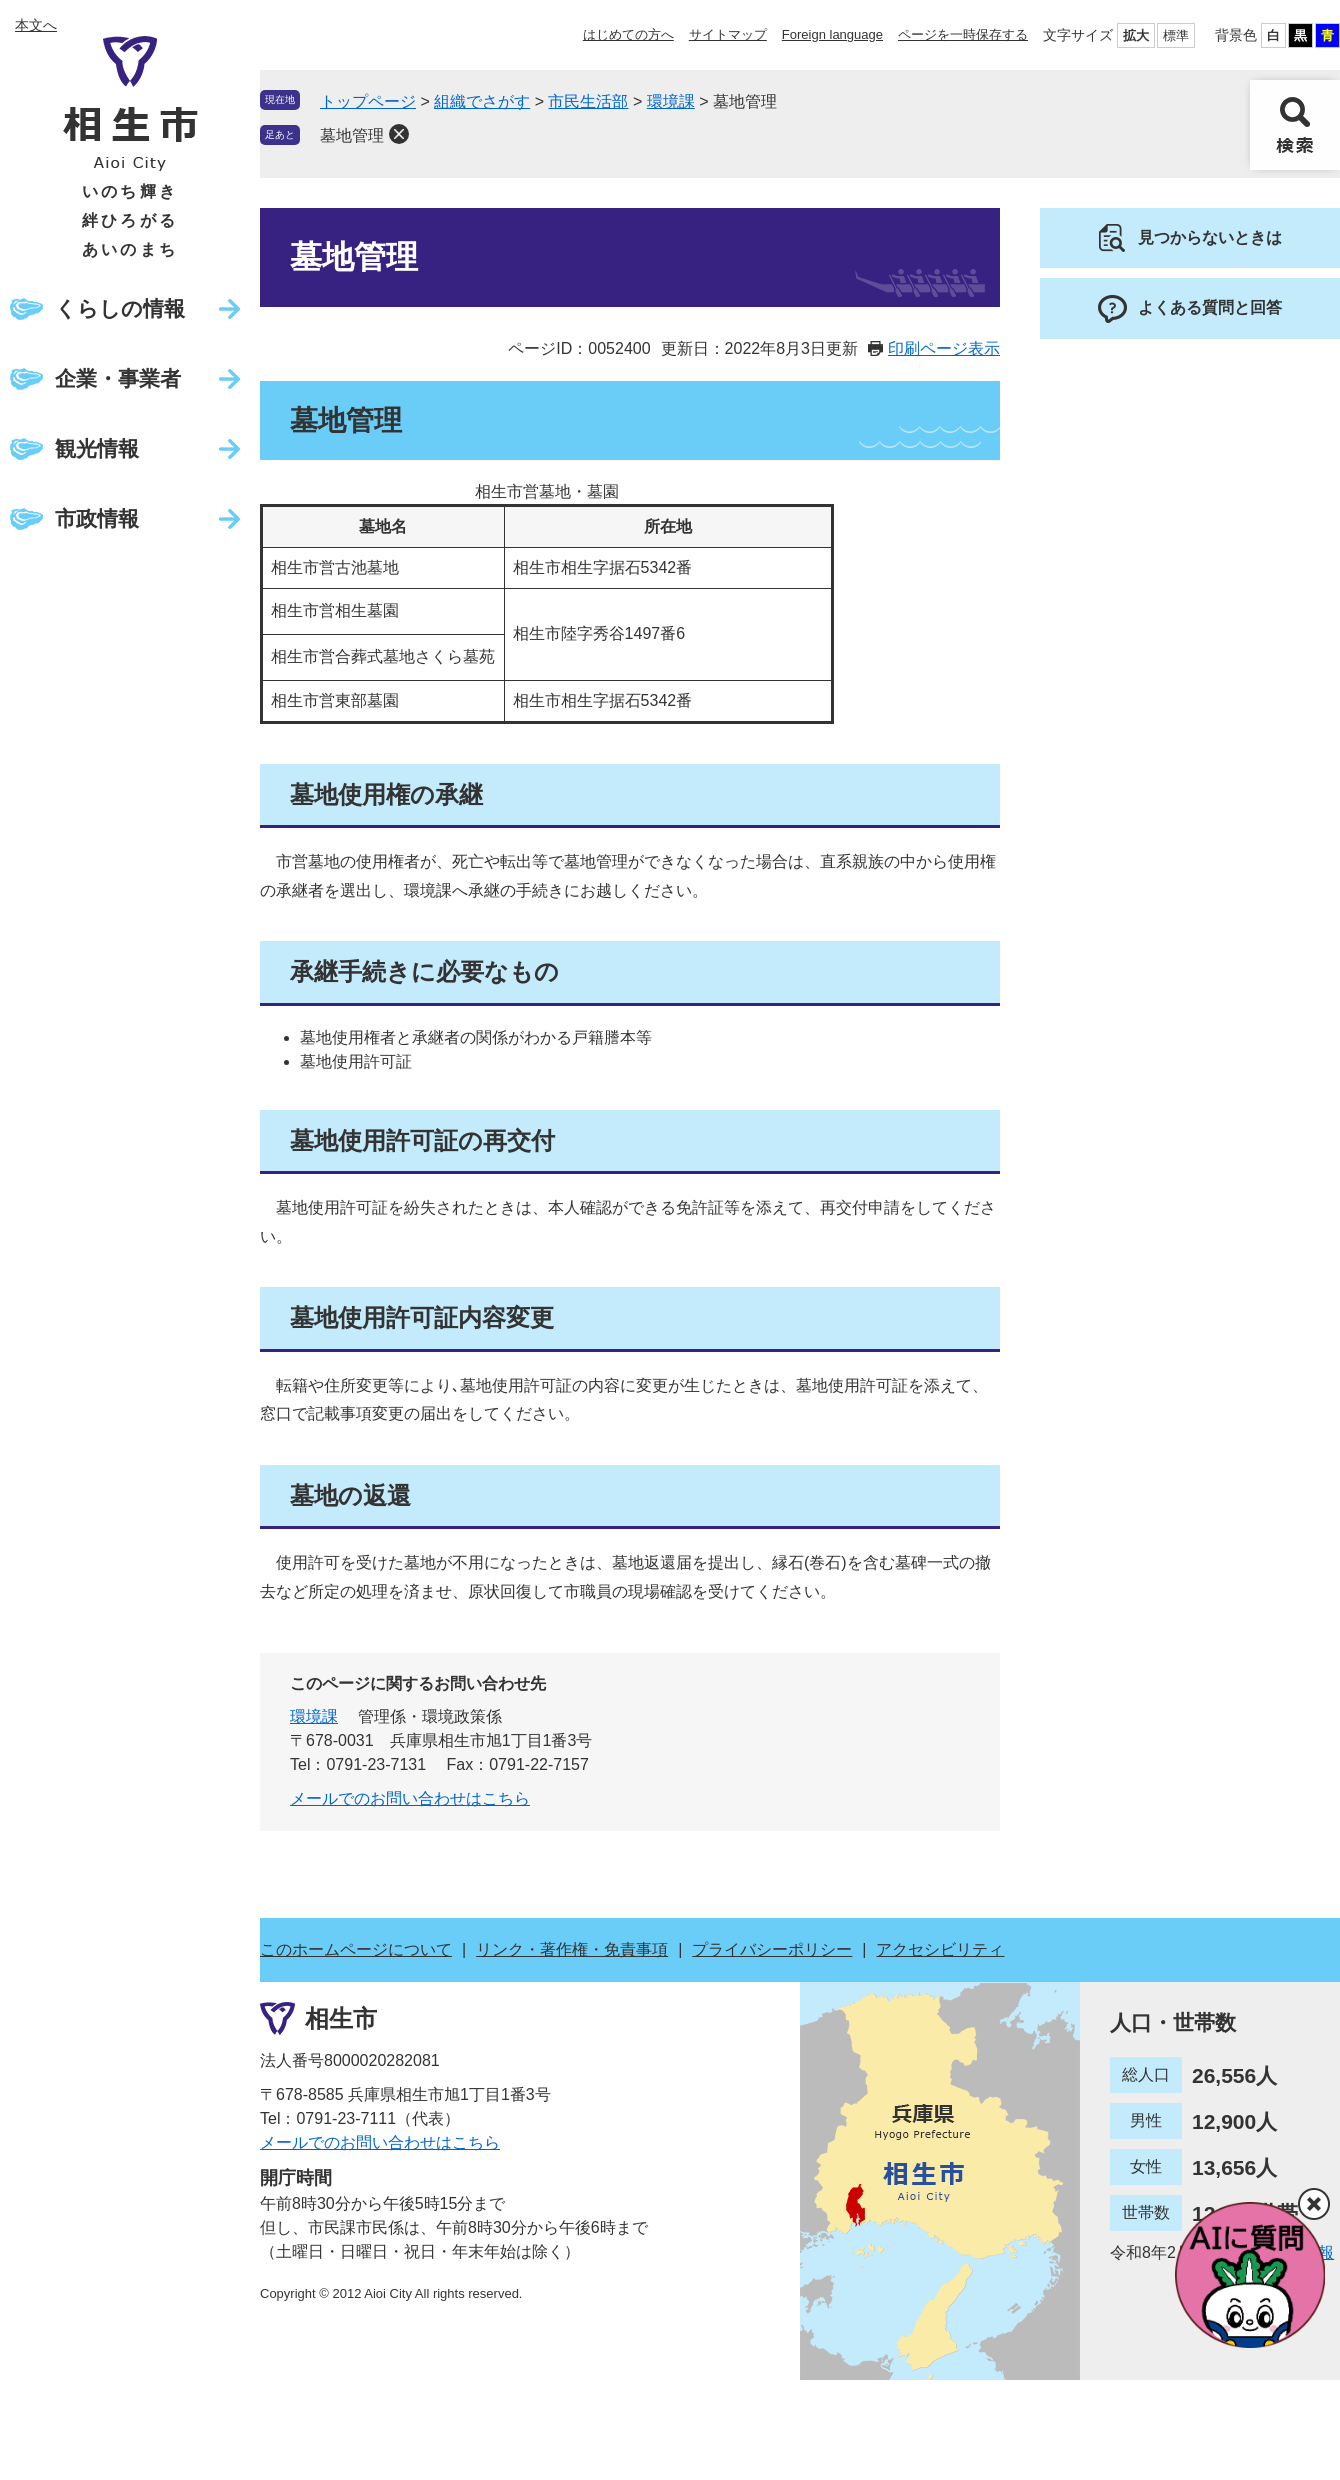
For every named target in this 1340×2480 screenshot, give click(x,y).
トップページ (368, 101)
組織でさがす (482, 101)
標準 (1176, 35)
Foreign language (832, 34)
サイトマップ (728, 34)
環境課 (671, 101)
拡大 (1136, 35)
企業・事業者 (118, 378)
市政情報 (97, 518)
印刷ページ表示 (944, 348)
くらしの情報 (120, 308)
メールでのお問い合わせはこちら (410, 1798)
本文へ (36, 25)
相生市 (341, 2018)
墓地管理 (352, 135)
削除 (399, 134)
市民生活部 (588, 101)
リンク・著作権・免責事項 (572, 1949)
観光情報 (97, 448)
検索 (1295, 125)
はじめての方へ (628, 34)
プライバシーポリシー (772, 1949)
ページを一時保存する (963, 34)
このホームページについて (356, 1949)
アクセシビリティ (940, 1949)
